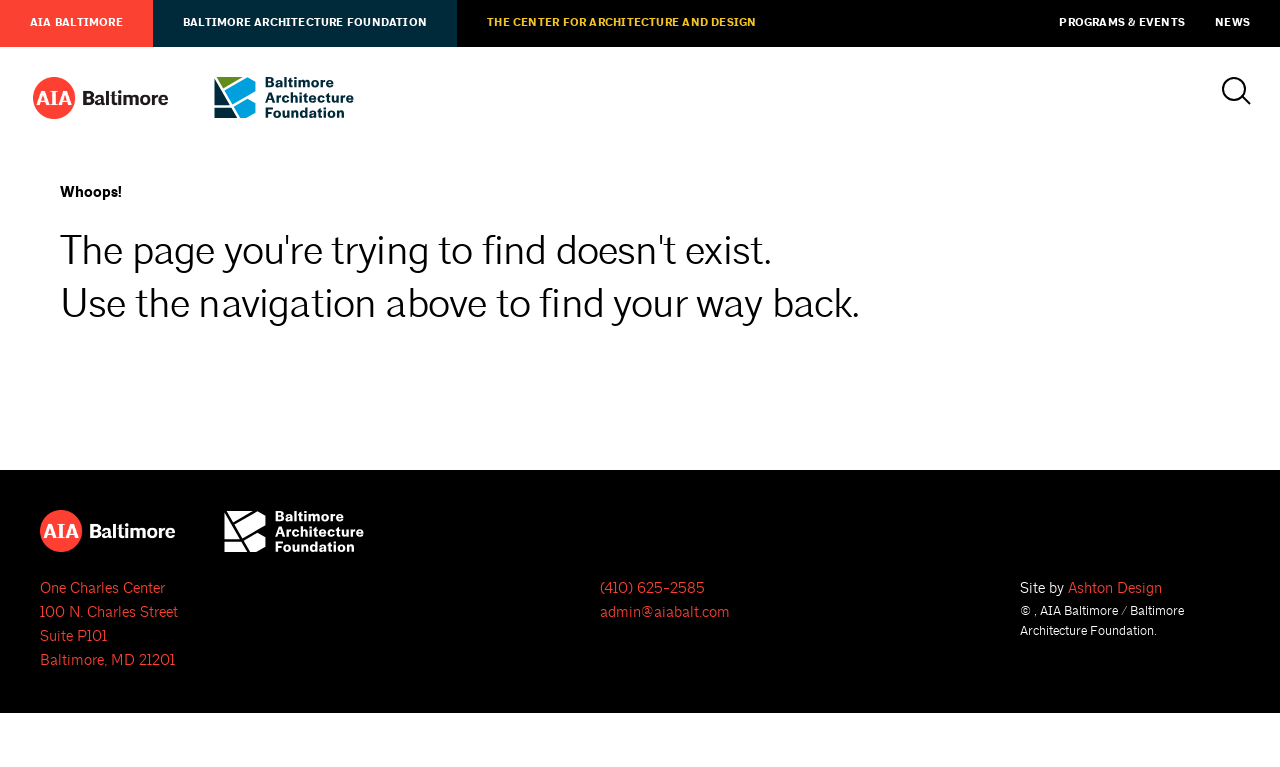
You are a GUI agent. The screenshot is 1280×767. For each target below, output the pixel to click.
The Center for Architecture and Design (621, 23)
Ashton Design (1115, 588)
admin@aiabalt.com (665, 612)
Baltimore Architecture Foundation (305, 23)
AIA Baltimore (76, 23)
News (1232, 23)
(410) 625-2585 (652, 588)
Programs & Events (1122, 23)
